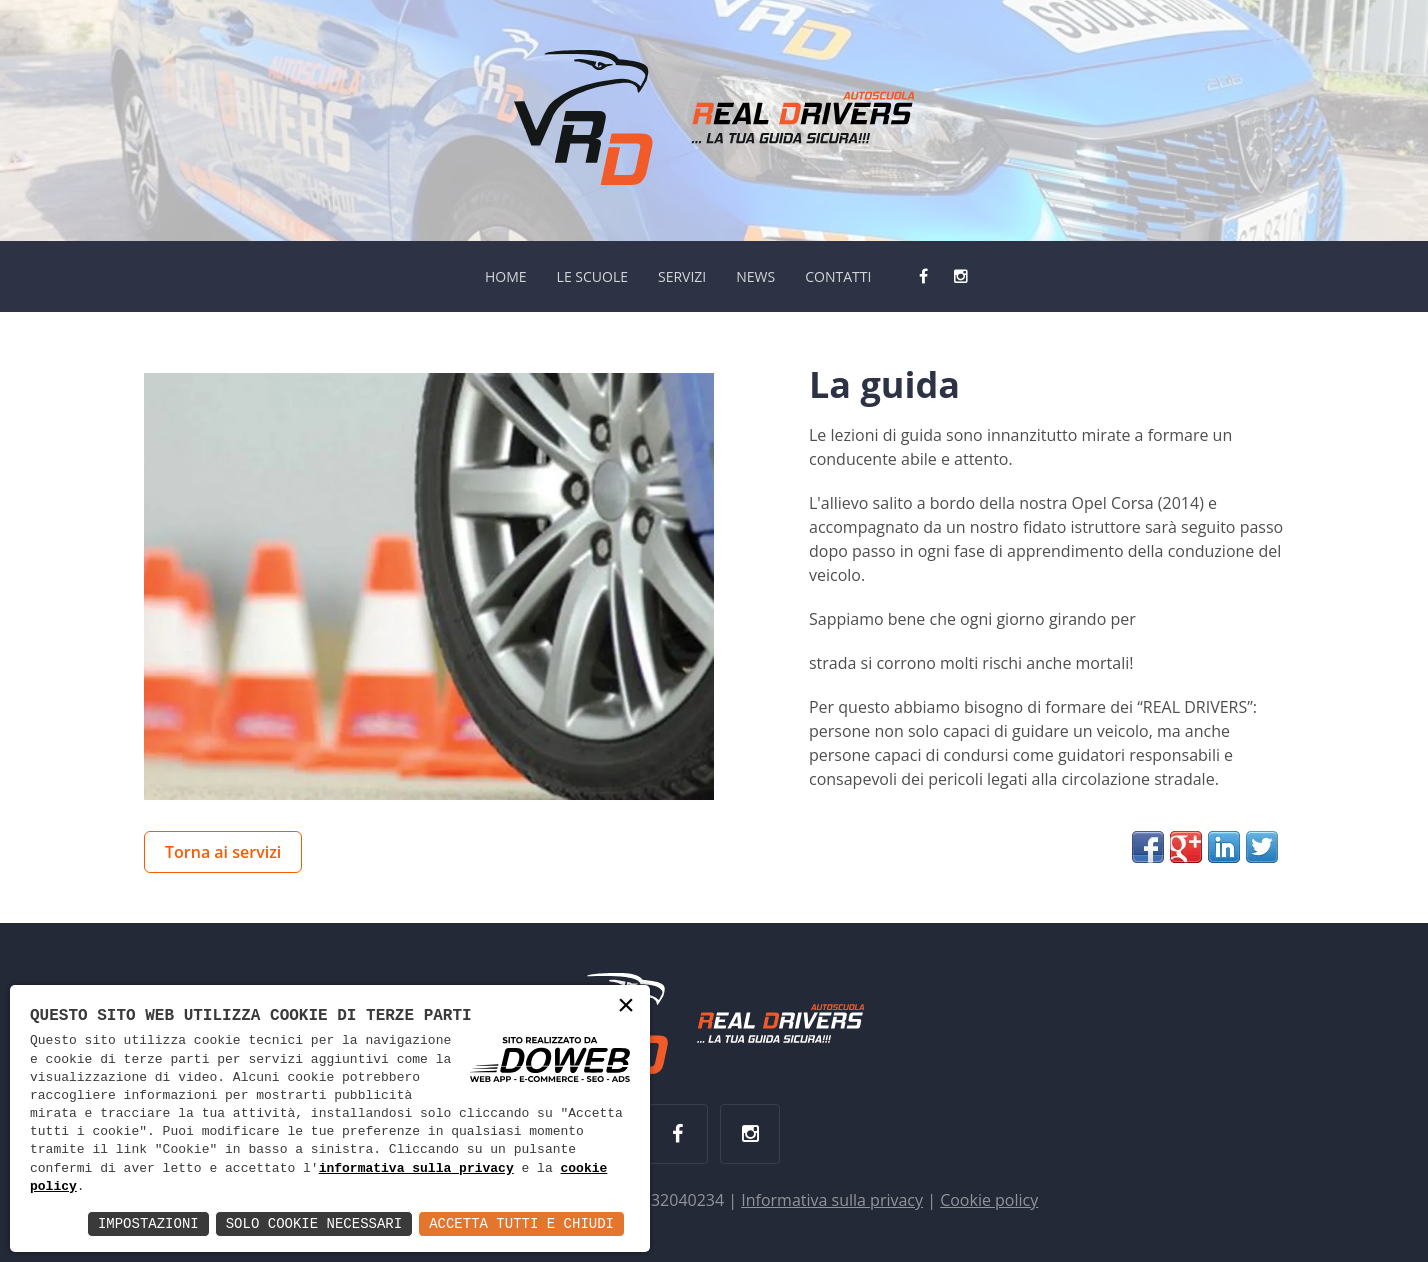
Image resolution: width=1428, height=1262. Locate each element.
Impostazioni (148, 1223)
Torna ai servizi (223, 852)
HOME (506, 276)
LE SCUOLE (592, 276)
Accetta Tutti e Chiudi (521, 1223)
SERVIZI (682, 276)
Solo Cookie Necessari (314, 1223)
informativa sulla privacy (416, 1169)
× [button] (626, 1007)
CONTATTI (838, 276)
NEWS (755, 276)
